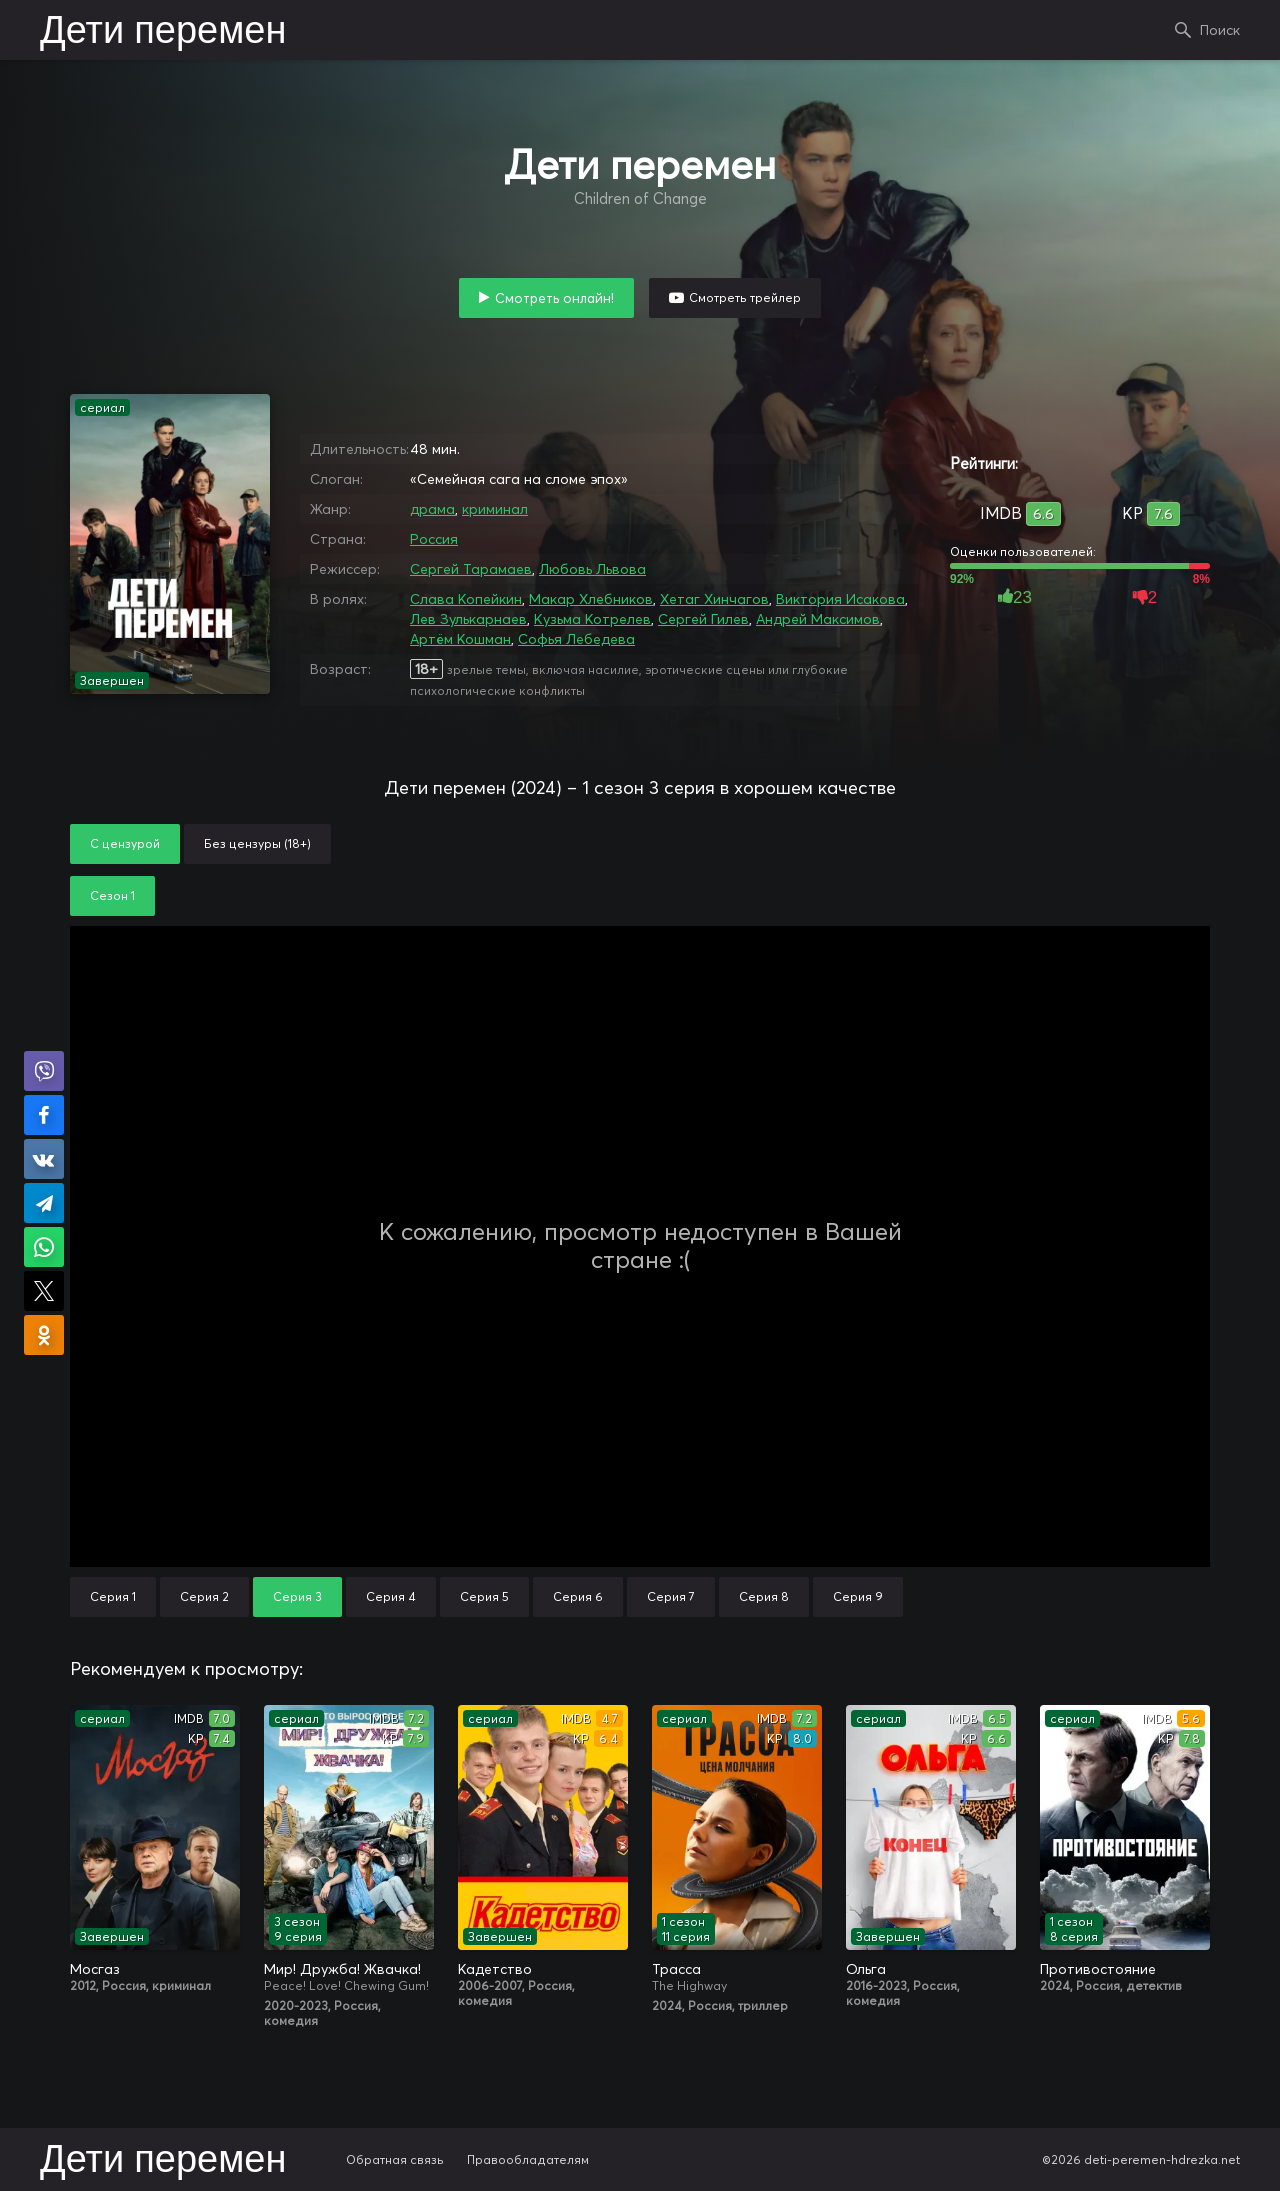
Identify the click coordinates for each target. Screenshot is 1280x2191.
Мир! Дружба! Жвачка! (342, 1969)
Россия (434, 539)
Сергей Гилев (703, 619)
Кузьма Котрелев (592, 619)
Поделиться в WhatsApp (44, 1247)
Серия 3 (297, 1596)
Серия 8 (764, 1596)
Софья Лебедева (576, 639)
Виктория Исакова (840, 599)
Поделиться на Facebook (44, 1115)
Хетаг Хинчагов (714, 599)
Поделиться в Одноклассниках (44, 1335)
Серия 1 (113, 1596)
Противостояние (1098, 1969)
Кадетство (495, 1969)
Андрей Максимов (818, 619)
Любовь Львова (592, 569)
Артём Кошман (460, 639)
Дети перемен (163, 32)
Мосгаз (95, 1969)
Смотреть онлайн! (554, 298)
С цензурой (125, 843)
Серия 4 (391, 1596)
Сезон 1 (112, 895)
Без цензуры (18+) (257, 843)
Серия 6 (578, 1596)
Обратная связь (395, 2159)
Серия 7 (671, 1596)
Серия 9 (858, 1596)
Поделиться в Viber (44, 1071)
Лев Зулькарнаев (468, 619)
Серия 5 (484, 1596)
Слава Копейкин (466, 599)
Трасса (676, 1969)
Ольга (866, 1969)
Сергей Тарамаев (471, 569)
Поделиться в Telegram (44, 1203)
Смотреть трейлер (745, 297)
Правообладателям (528, 2159)
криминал (495, 509)
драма (432, 509)
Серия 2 (204, 1596)
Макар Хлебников (591, 599)
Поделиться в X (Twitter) (44, 1291)
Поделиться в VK (44, 1159)
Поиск (1220, 30)
